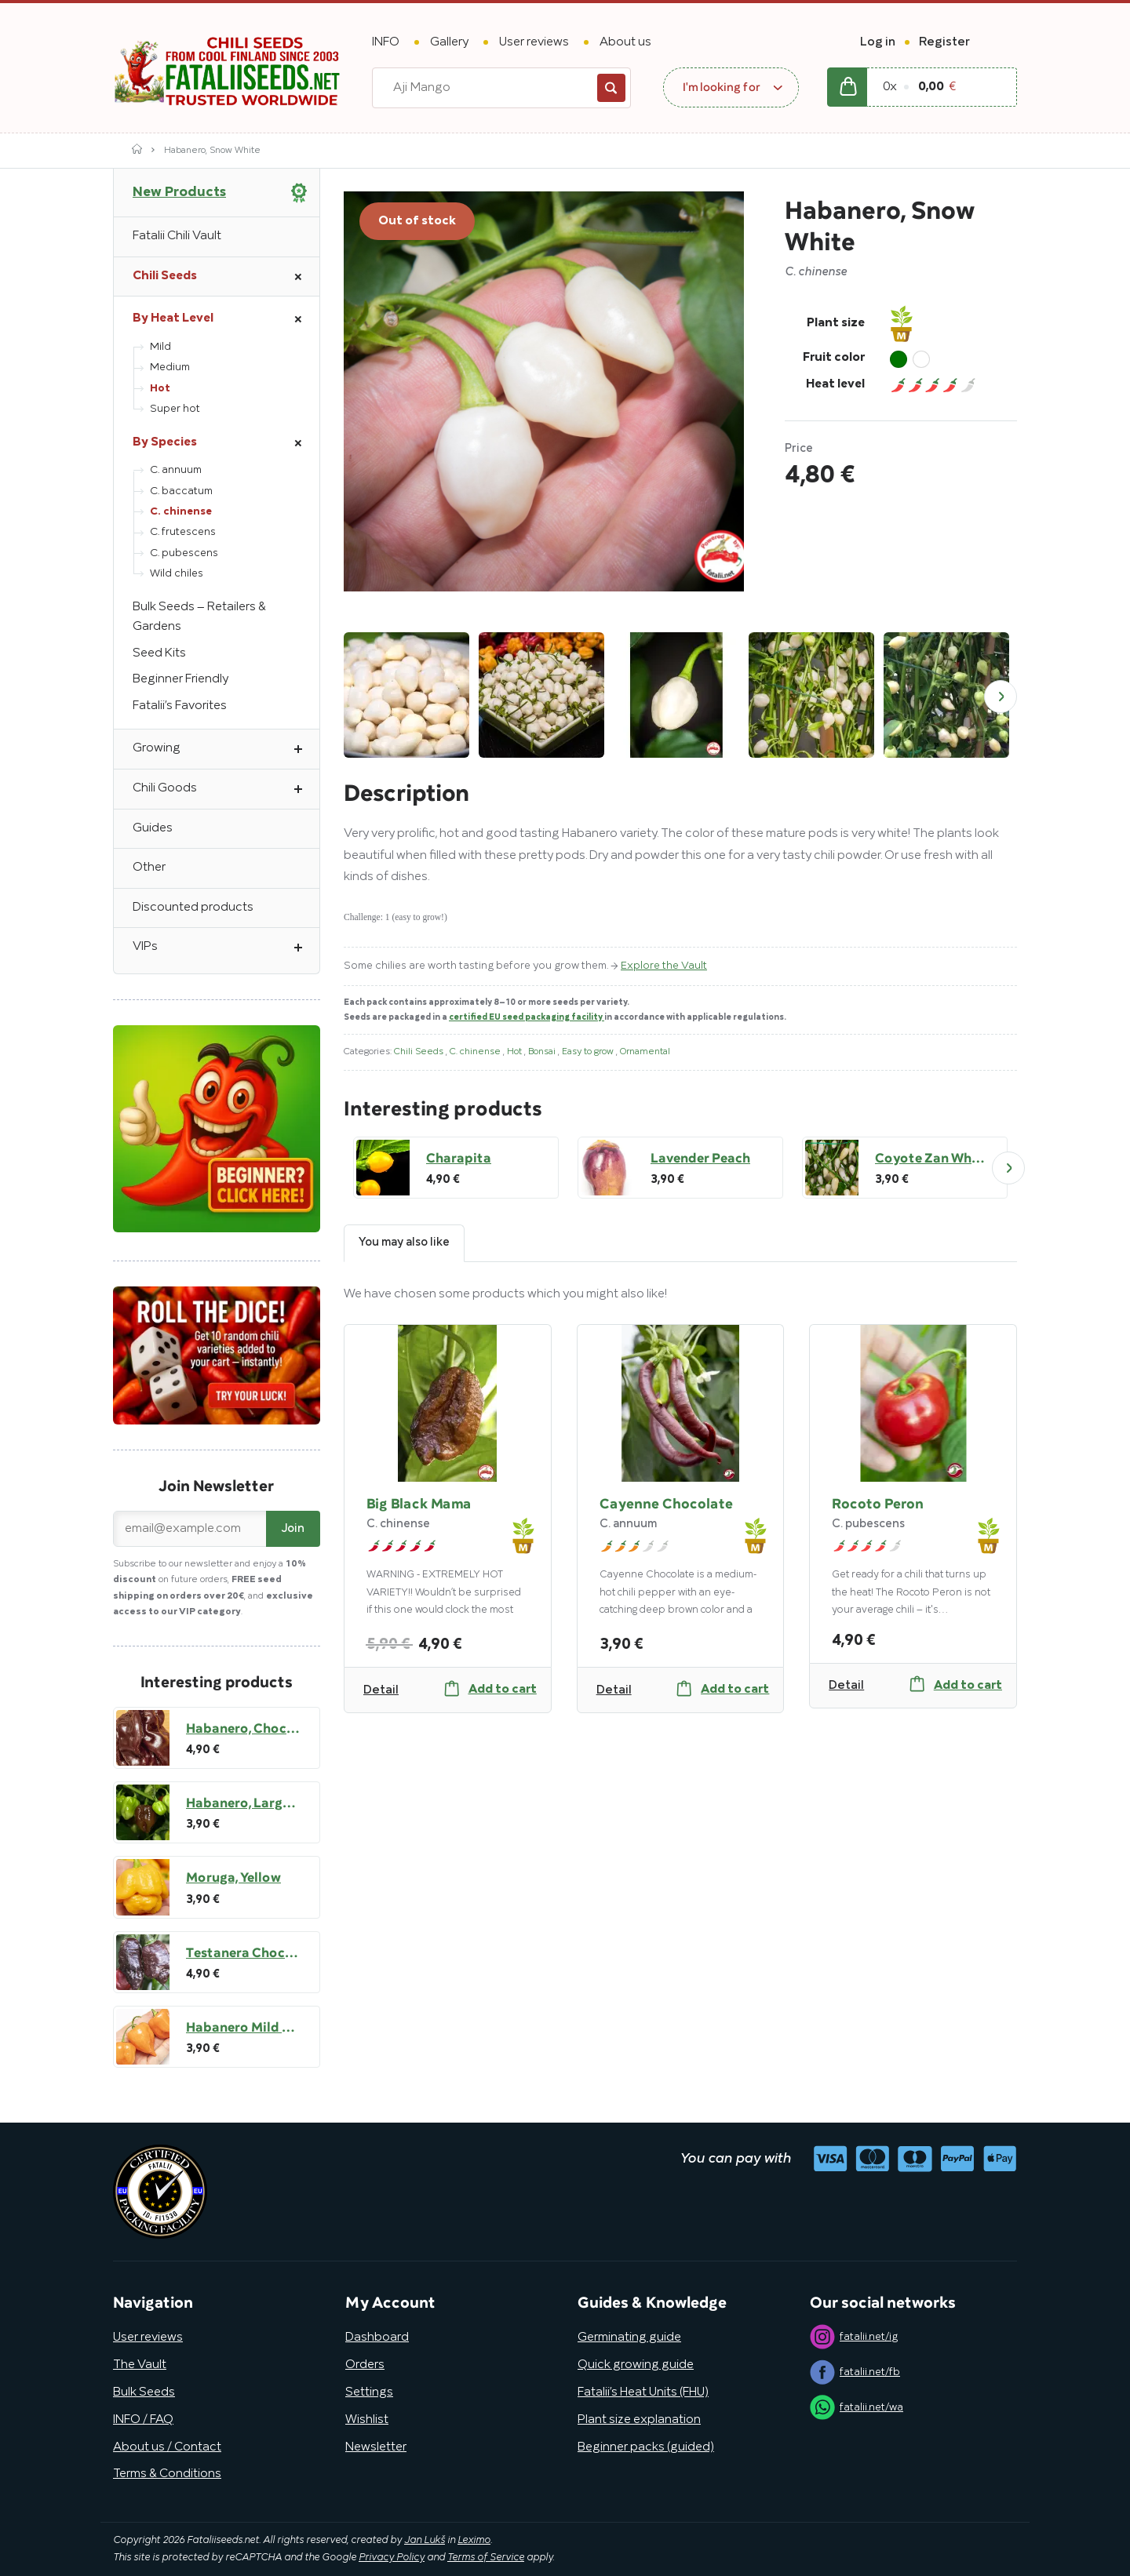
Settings (369, 2392)
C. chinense (476, 1051)
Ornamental (645, 1051)
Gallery (449, 42)
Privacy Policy (392, 2558)
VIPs (226, 947)
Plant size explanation (639, 2420)
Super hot (175, 409)
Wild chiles (176, 573)
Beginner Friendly (180, 679)
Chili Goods (226, 789)
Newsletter (375, 2447)
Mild (160, 347)
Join (293, 1529)
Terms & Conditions (167, 2474)
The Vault (139, 2365)
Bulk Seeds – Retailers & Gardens (199, 617)
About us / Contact (167, 2447)
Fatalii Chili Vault (177, 236)
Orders (365, 2365)
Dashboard (377, 2337)
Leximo (473, 2540)
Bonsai (543, 1051)
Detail (381, 1690)
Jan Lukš (424, 2540)
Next (1000, 696)
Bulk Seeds (144, 2392)
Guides (153, 828)
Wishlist (366, 2420)
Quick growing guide (636, 2365)
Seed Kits (159, 653)
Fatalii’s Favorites (180, 706)
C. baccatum (181, 491)
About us (625, 42)
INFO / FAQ (143, 2420)
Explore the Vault (664, 966)
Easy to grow (589, 1051)
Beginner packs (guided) (646, 2447)
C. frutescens (183, 532)
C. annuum (176, 470)
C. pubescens (184, 553)
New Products (179, 192)
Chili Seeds (420, 1051)
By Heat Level (226, 319)
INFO (385, 42)
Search (611, 88)
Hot (515, 1051)
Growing (226, 749)
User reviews (534, 42)
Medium (170, 367)
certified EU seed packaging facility (526, 1017)
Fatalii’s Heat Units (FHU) (643, 2392)
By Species (226, 443)
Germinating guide (629, 2337)
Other (149, 867)
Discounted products (193, 907)
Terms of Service (485, 2558)
